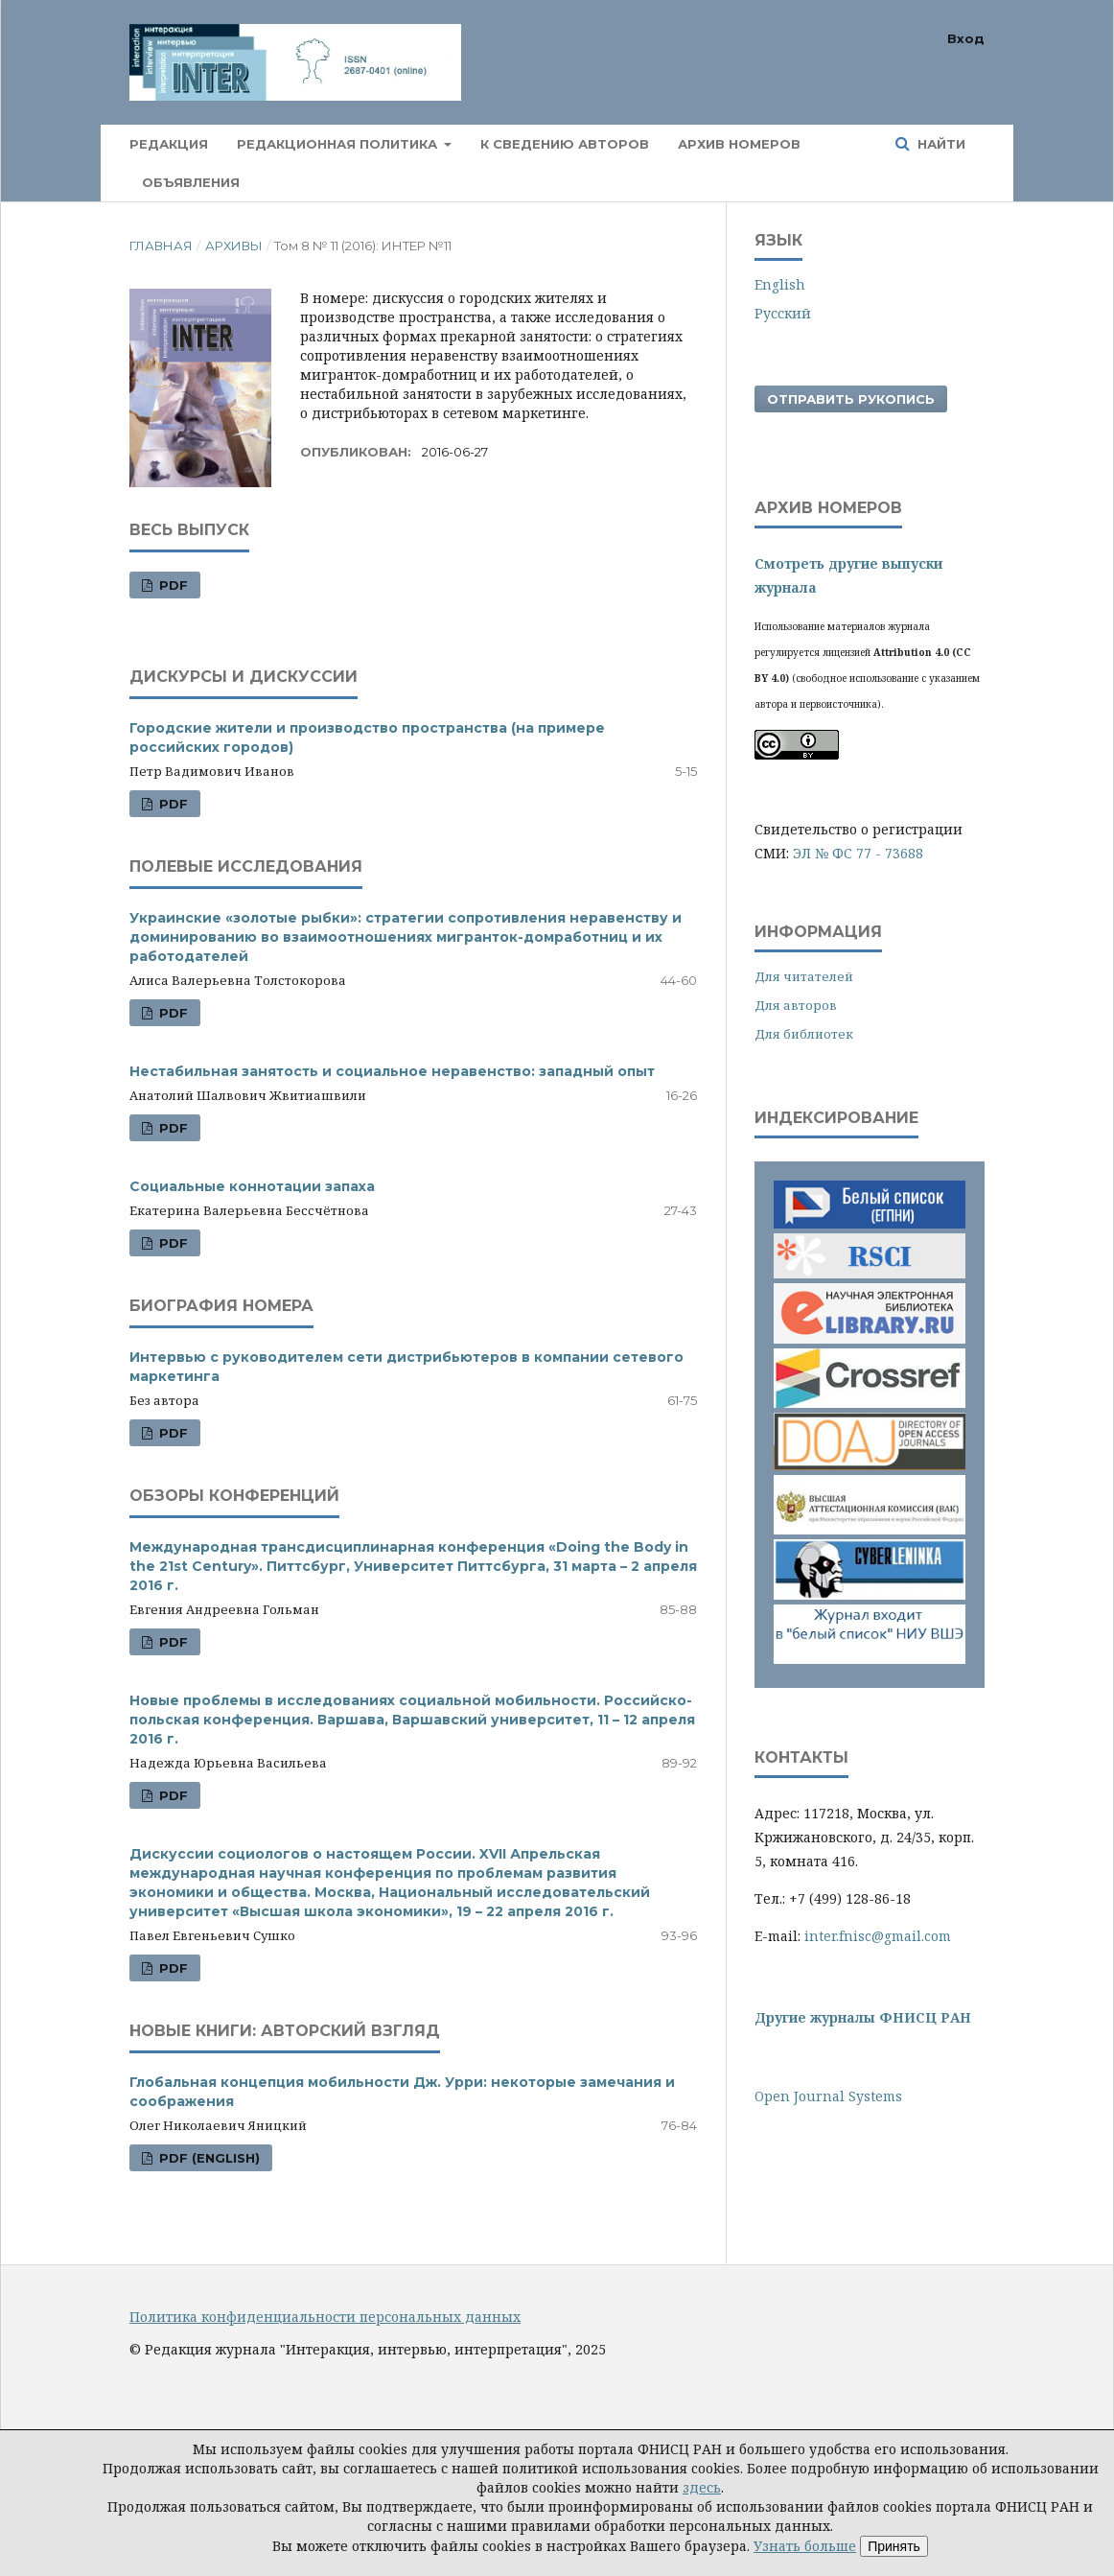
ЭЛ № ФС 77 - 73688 (858, 853)
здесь (702, 2487)
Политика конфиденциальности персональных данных (325, 2316)
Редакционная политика (339, 144)
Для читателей (803, 976)
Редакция (168, 144)
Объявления (191, 182)
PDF (171, 585)
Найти (939, 144)
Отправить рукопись (851, 399)
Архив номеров (739, 144)
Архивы (234, 245)
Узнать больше (805, 2546)
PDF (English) (207, 2158)
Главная (161, 245)
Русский (782, 313)
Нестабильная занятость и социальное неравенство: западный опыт (392, 1071)
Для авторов (795, 1005)
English (779, 284)
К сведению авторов (564, 144)
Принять (894, 2546)
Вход (966, 38)
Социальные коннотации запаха (252, 1186)
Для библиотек (803, 1033)
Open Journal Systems (828, 2096)
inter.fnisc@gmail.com (877, 1936)
